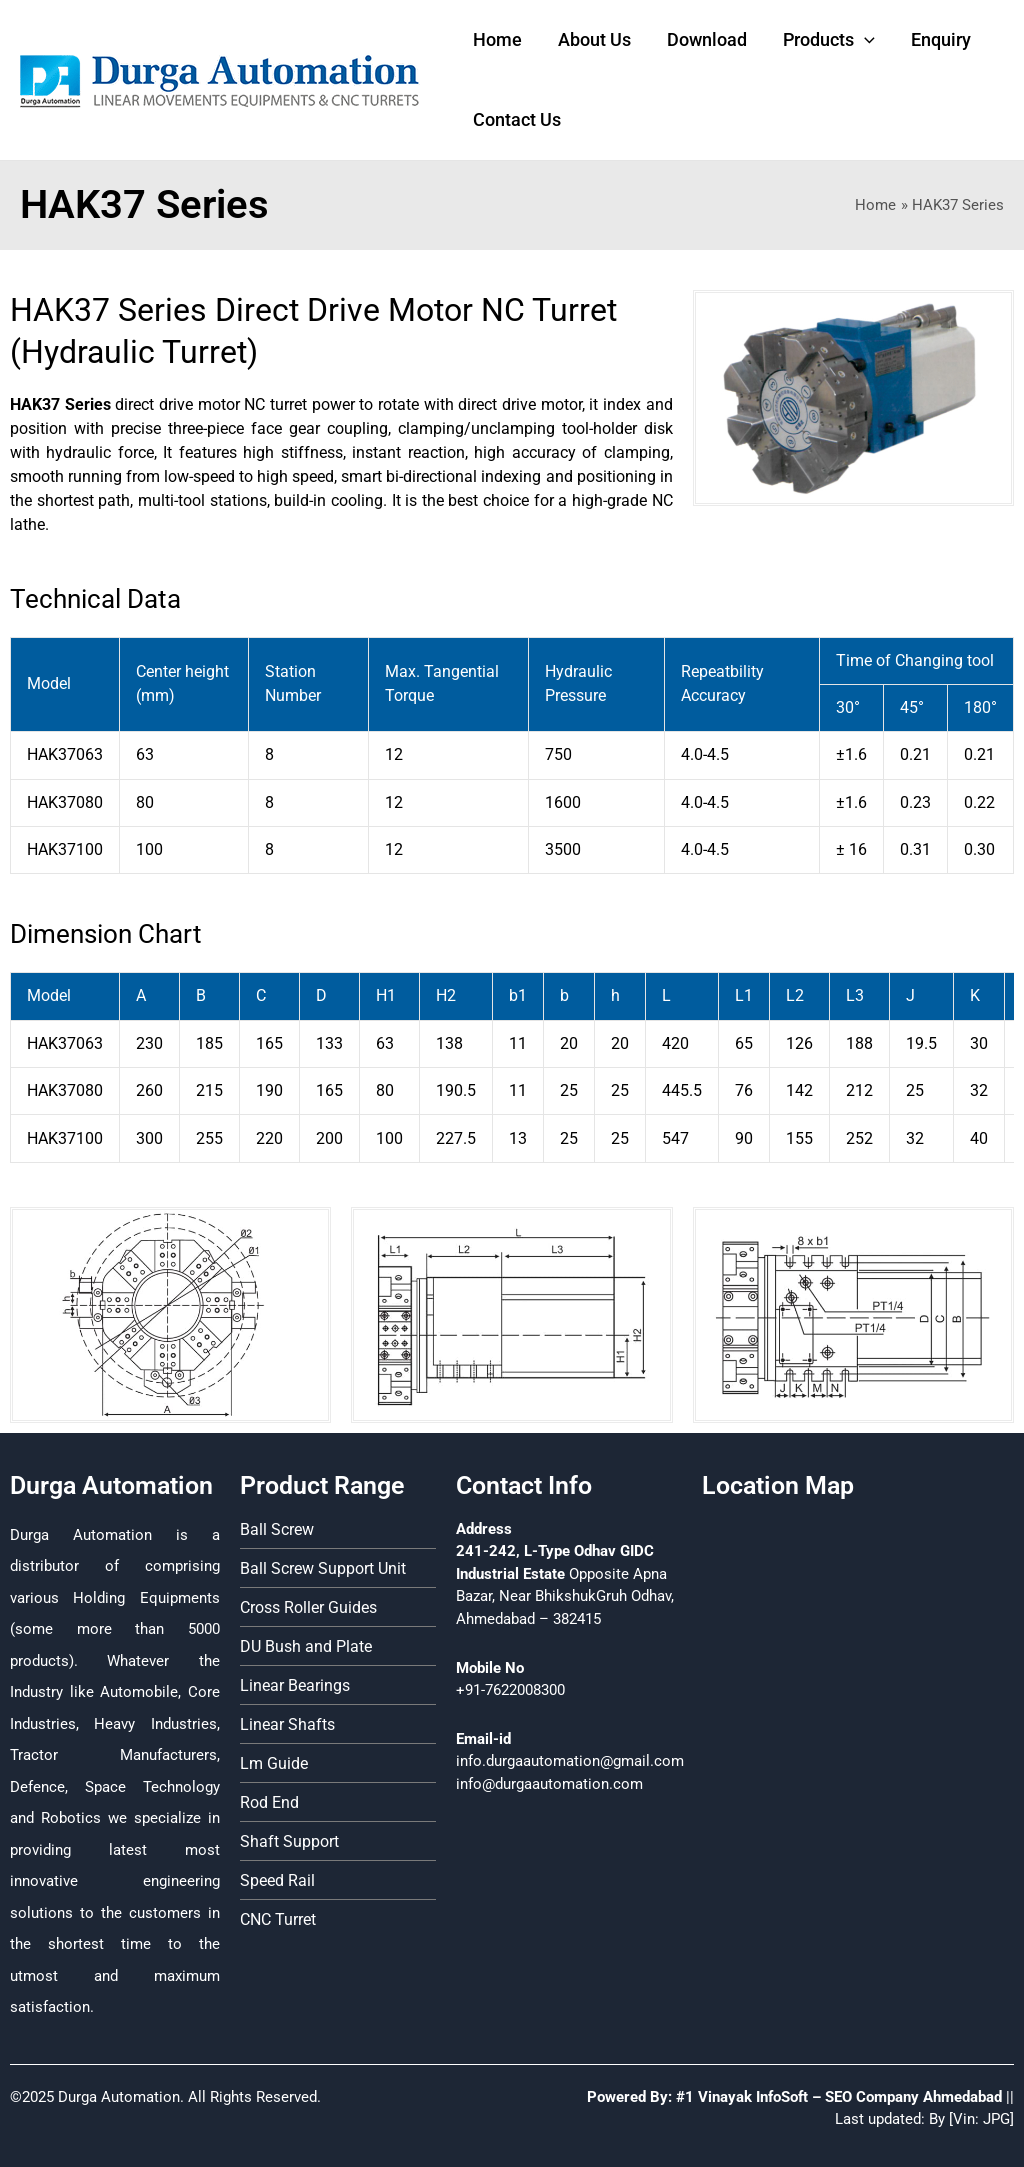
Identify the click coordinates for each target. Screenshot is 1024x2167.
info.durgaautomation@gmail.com (570, 1761)
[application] (864, 40)
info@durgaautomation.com (549, 1784)
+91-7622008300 (510, 1690)
